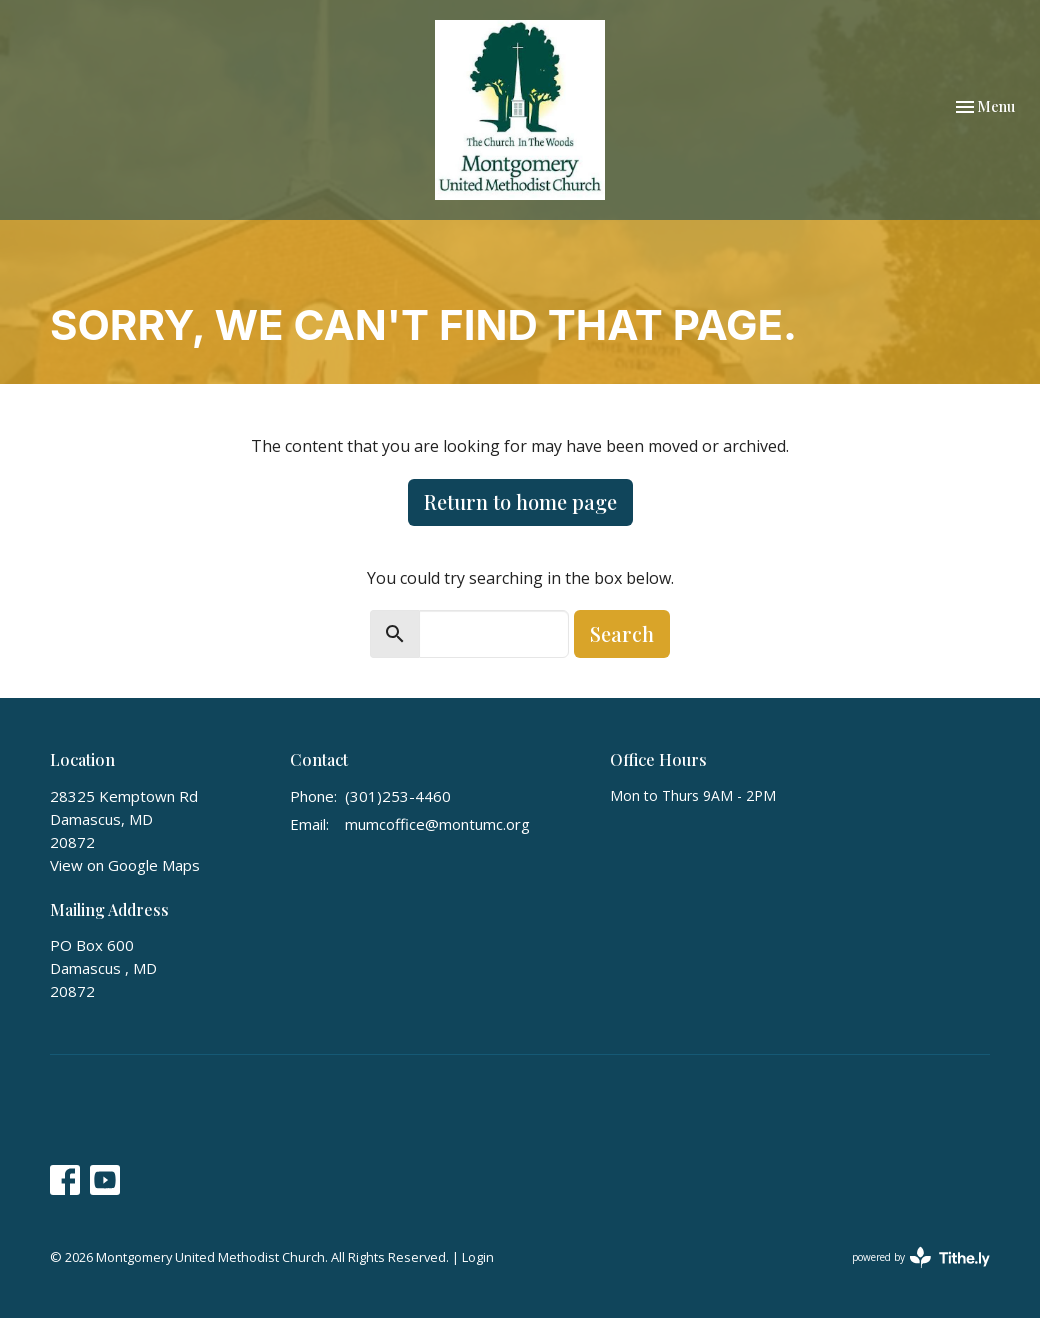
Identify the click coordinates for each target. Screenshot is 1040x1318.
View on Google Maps (125, 865)
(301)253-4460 (398, 796)
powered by (921, 1257)
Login (478, 1257)
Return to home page (520, 501)
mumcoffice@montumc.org (437, 824)
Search (622, 633)
